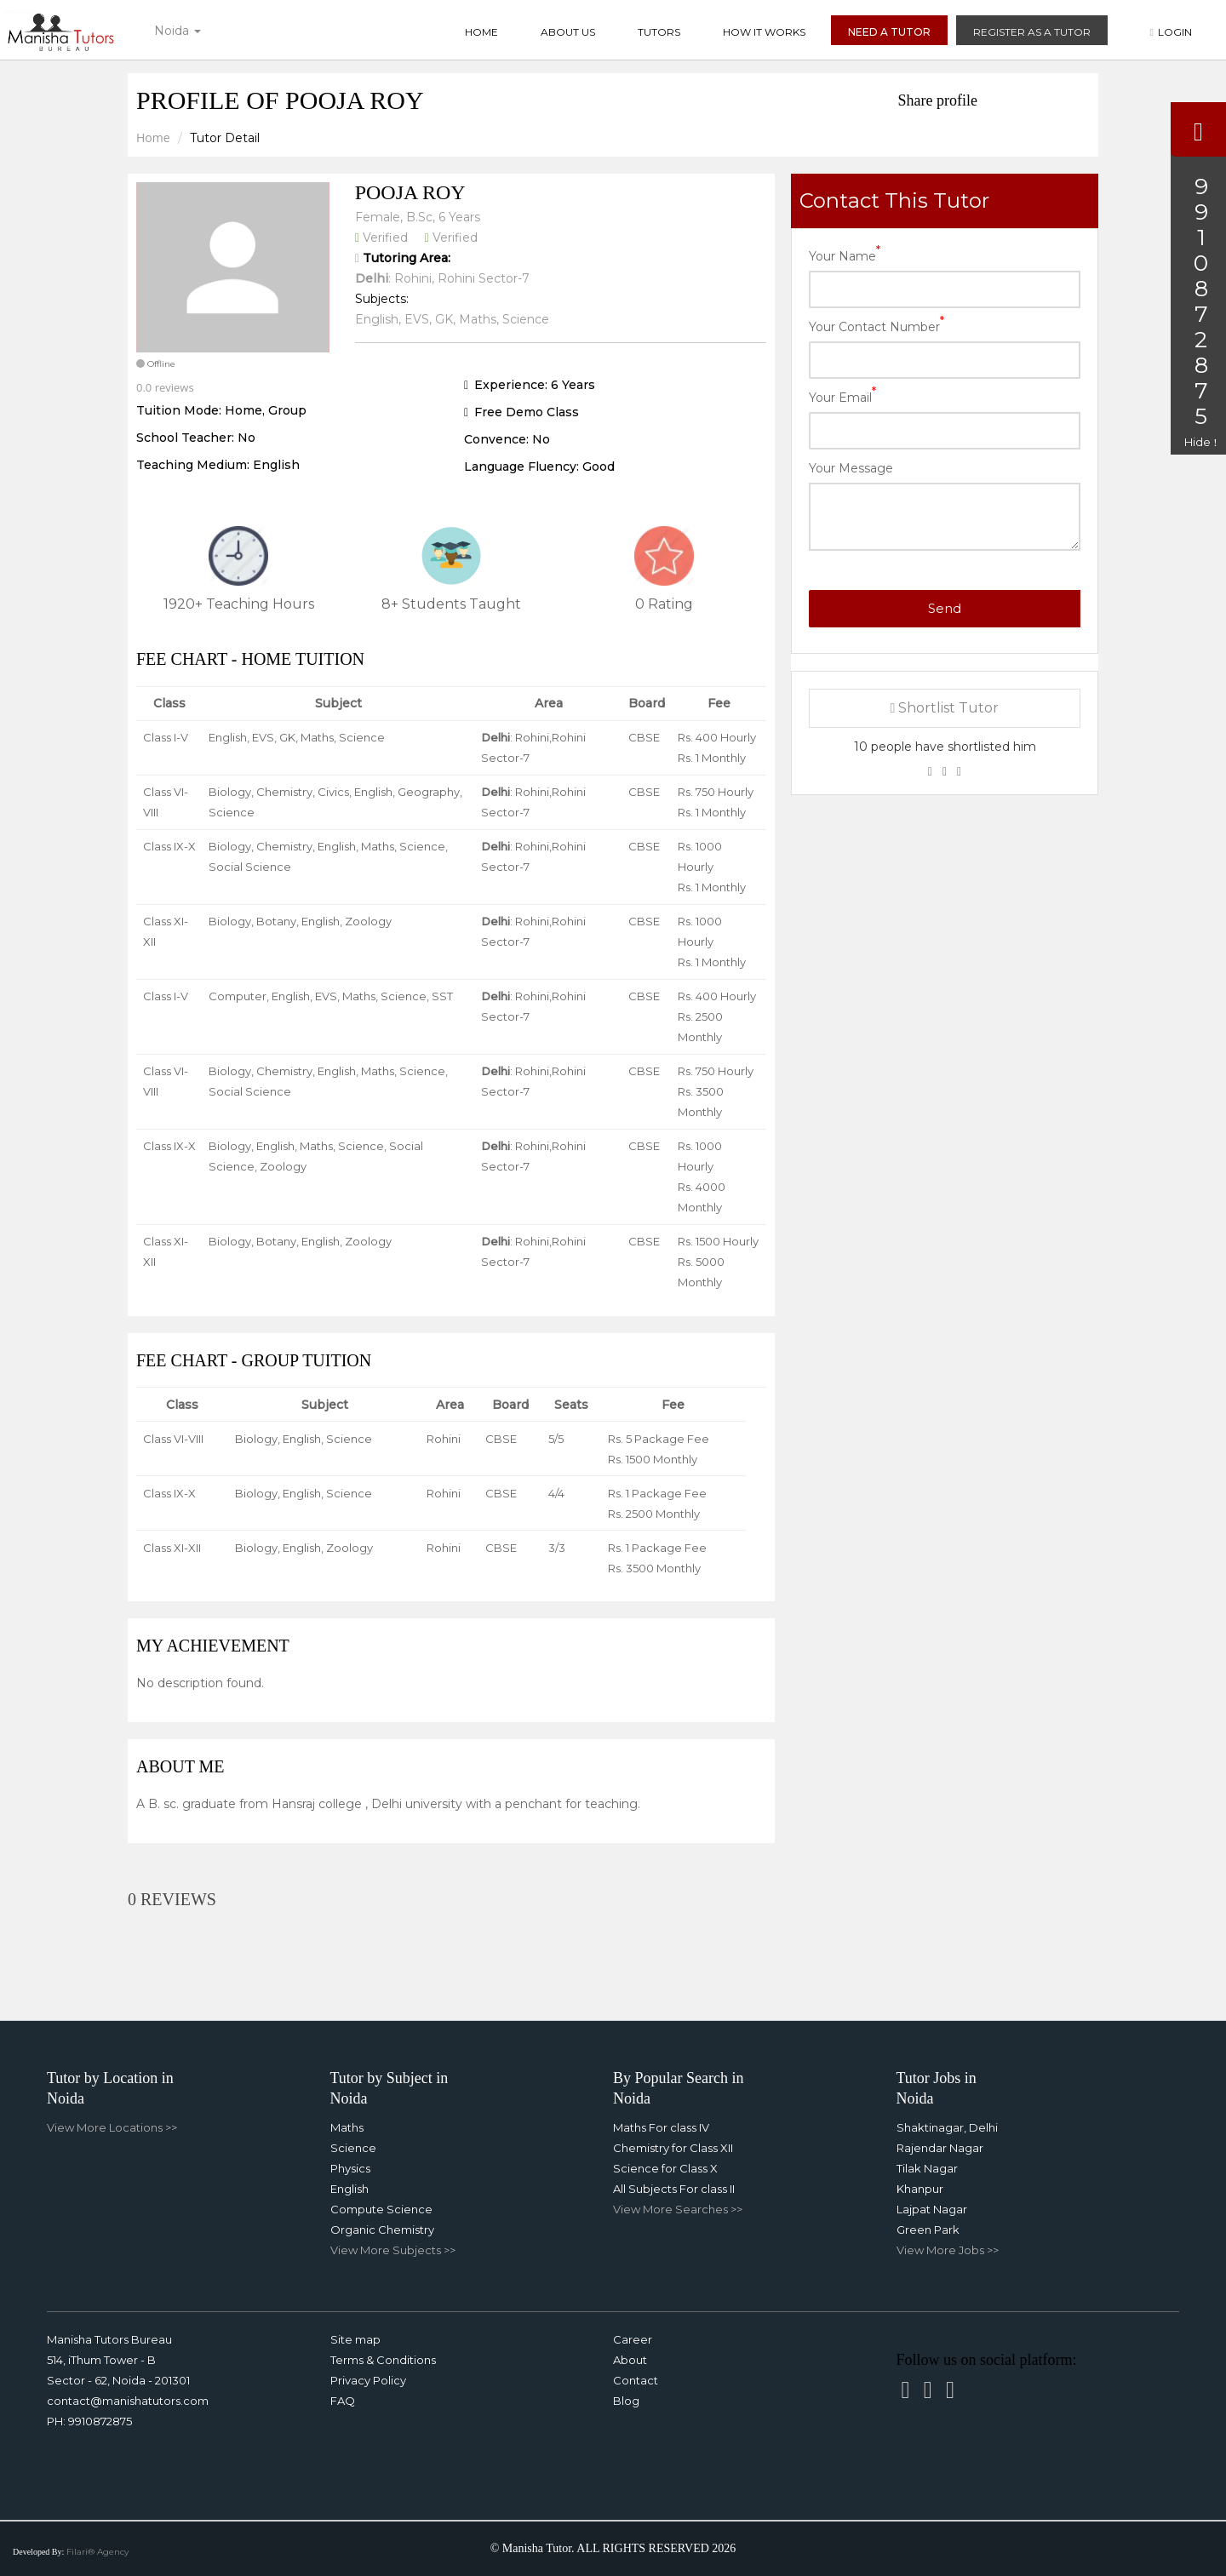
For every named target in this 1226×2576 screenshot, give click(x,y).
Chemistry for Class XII (673, 2148)
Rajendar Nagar (940, 2148)
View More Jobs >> (948, 2250)
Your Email (842, 396)
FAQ (342, 2400)
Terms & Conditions (383, 2360)
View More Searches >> (677, 2209)
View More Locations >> (112, 2127)
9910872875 (100, 2421)
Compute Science (381, 2209)
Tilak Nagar (927, 2168)
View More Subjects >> (392, 2250)
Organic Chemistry (382, 2229)
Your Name (844, 255)
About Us (568, 32)
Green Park (928, 2229)
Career (632, 2339)
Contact (635, 2380)
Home (481, 32)
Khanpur (920, 2188)
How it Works (764, 32)
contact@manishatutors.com (128, 2400)
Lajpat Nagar (932, 2209)
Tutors (659, 32)
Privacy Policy (368, 2380)
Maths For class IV (661, 2127)
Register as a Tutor (1032, 32)
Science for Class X (665, 2168)
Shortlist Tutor (945, 708)
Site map (355, 2339)
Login (1171, 32)
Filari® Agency (97, 2551)
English (349, 2188)
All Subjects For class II (674, 2188)
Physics (350, 2168)
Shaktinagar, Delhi (947, 2127)
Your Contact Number (876, 326)
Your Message (851, 468)
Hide (1200, 442)
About (630, 2360)
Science (353, 2148)
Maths (347, 2127)
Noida (177, 30)
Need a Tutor (889, 32)
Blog (626, 2400)
